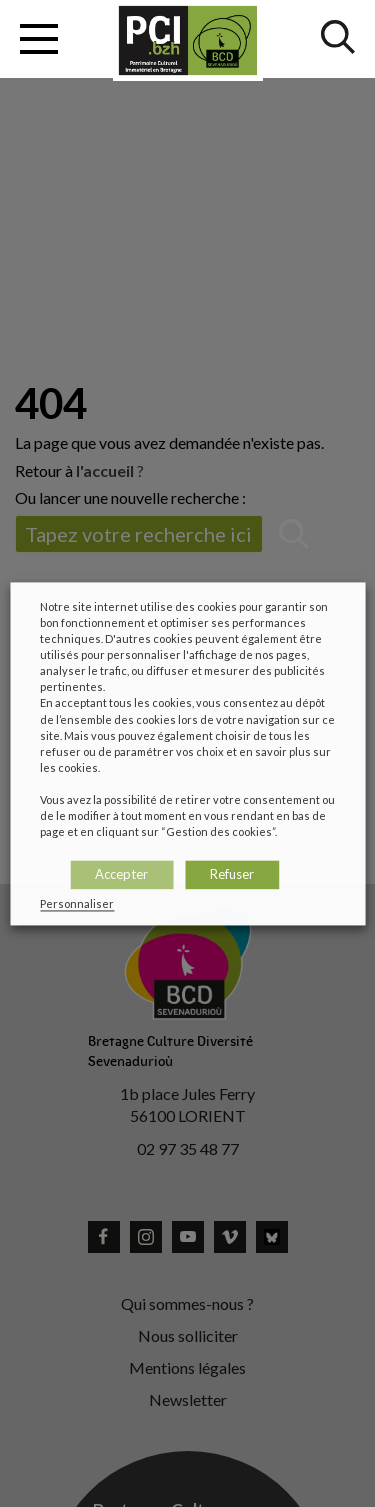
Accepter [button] (121, 874)
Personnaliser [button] (77, 903)
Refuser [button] (232, 874)
